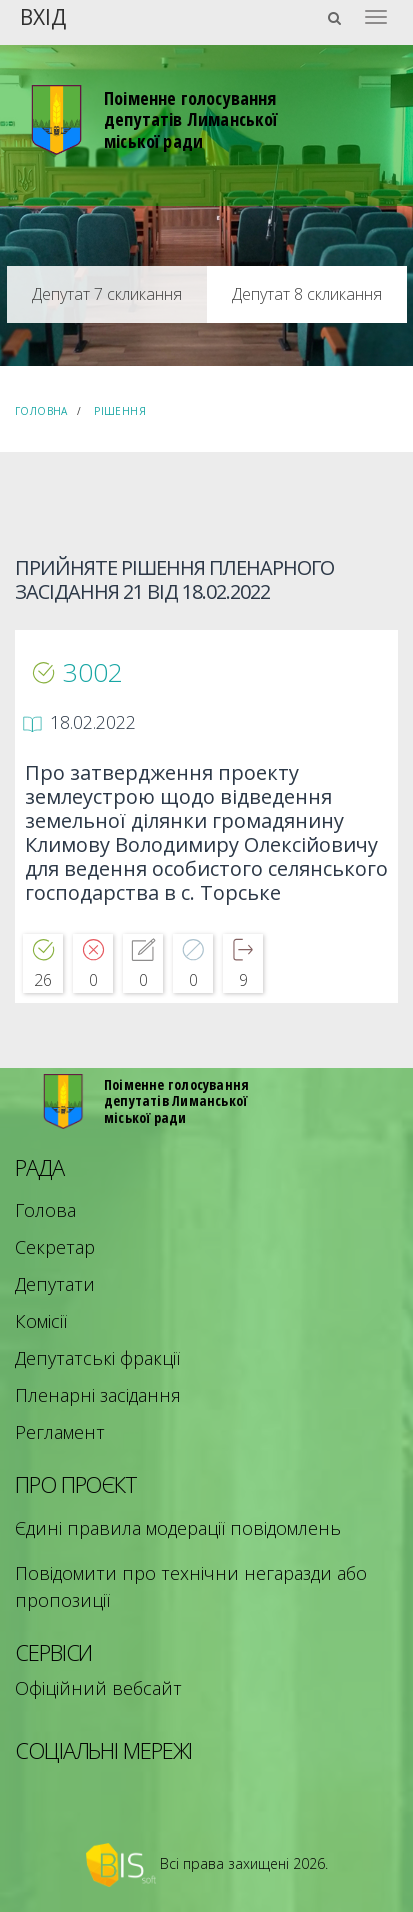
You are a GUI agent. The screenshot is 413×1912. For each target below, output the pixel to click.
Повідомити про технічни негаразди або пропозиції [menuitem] (191, 1586)
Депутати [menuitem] (55, 1284)
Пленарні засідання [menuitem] (98, 1395)
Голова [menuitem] (45, 1210)
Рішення (120, 411)
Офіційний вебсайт (98, 1688)
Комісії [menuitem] (41, 1321)
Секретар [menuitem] (55, 1247)
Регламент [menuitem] (60, 1432)
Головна (41, 411)
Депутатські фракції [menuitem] (97, 1358)
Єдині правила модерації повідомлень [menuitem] (178, 1528)
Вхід (43, 15)
